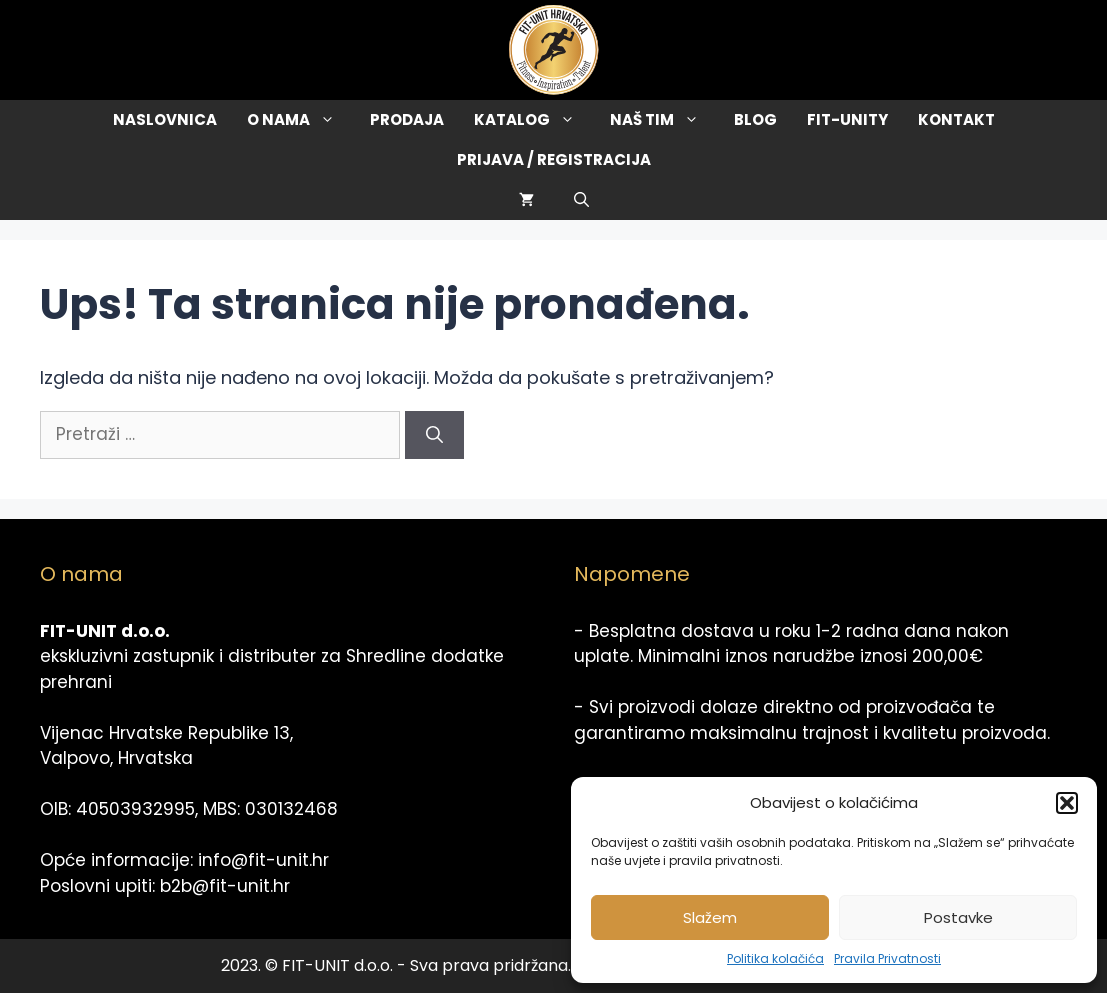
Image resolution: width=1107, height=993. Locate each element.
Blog (755, 119)
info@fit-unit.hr (263, 860)
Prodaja (407, 119)
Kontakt (956, 119)
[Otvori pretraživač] (581, 200)
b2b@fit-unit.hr (225, 886)
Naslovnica (165, 119)
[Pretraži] (434, 435)
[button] (1067, 803)
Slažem (710, 917)
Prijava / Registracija (554, 159)
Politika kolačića (775, 958)
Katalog (534, 120)
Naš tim (664, 120)
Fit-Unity (847, 119)
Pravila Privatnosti (887, 958)
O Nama (301, 120)
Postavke (958, 917)
